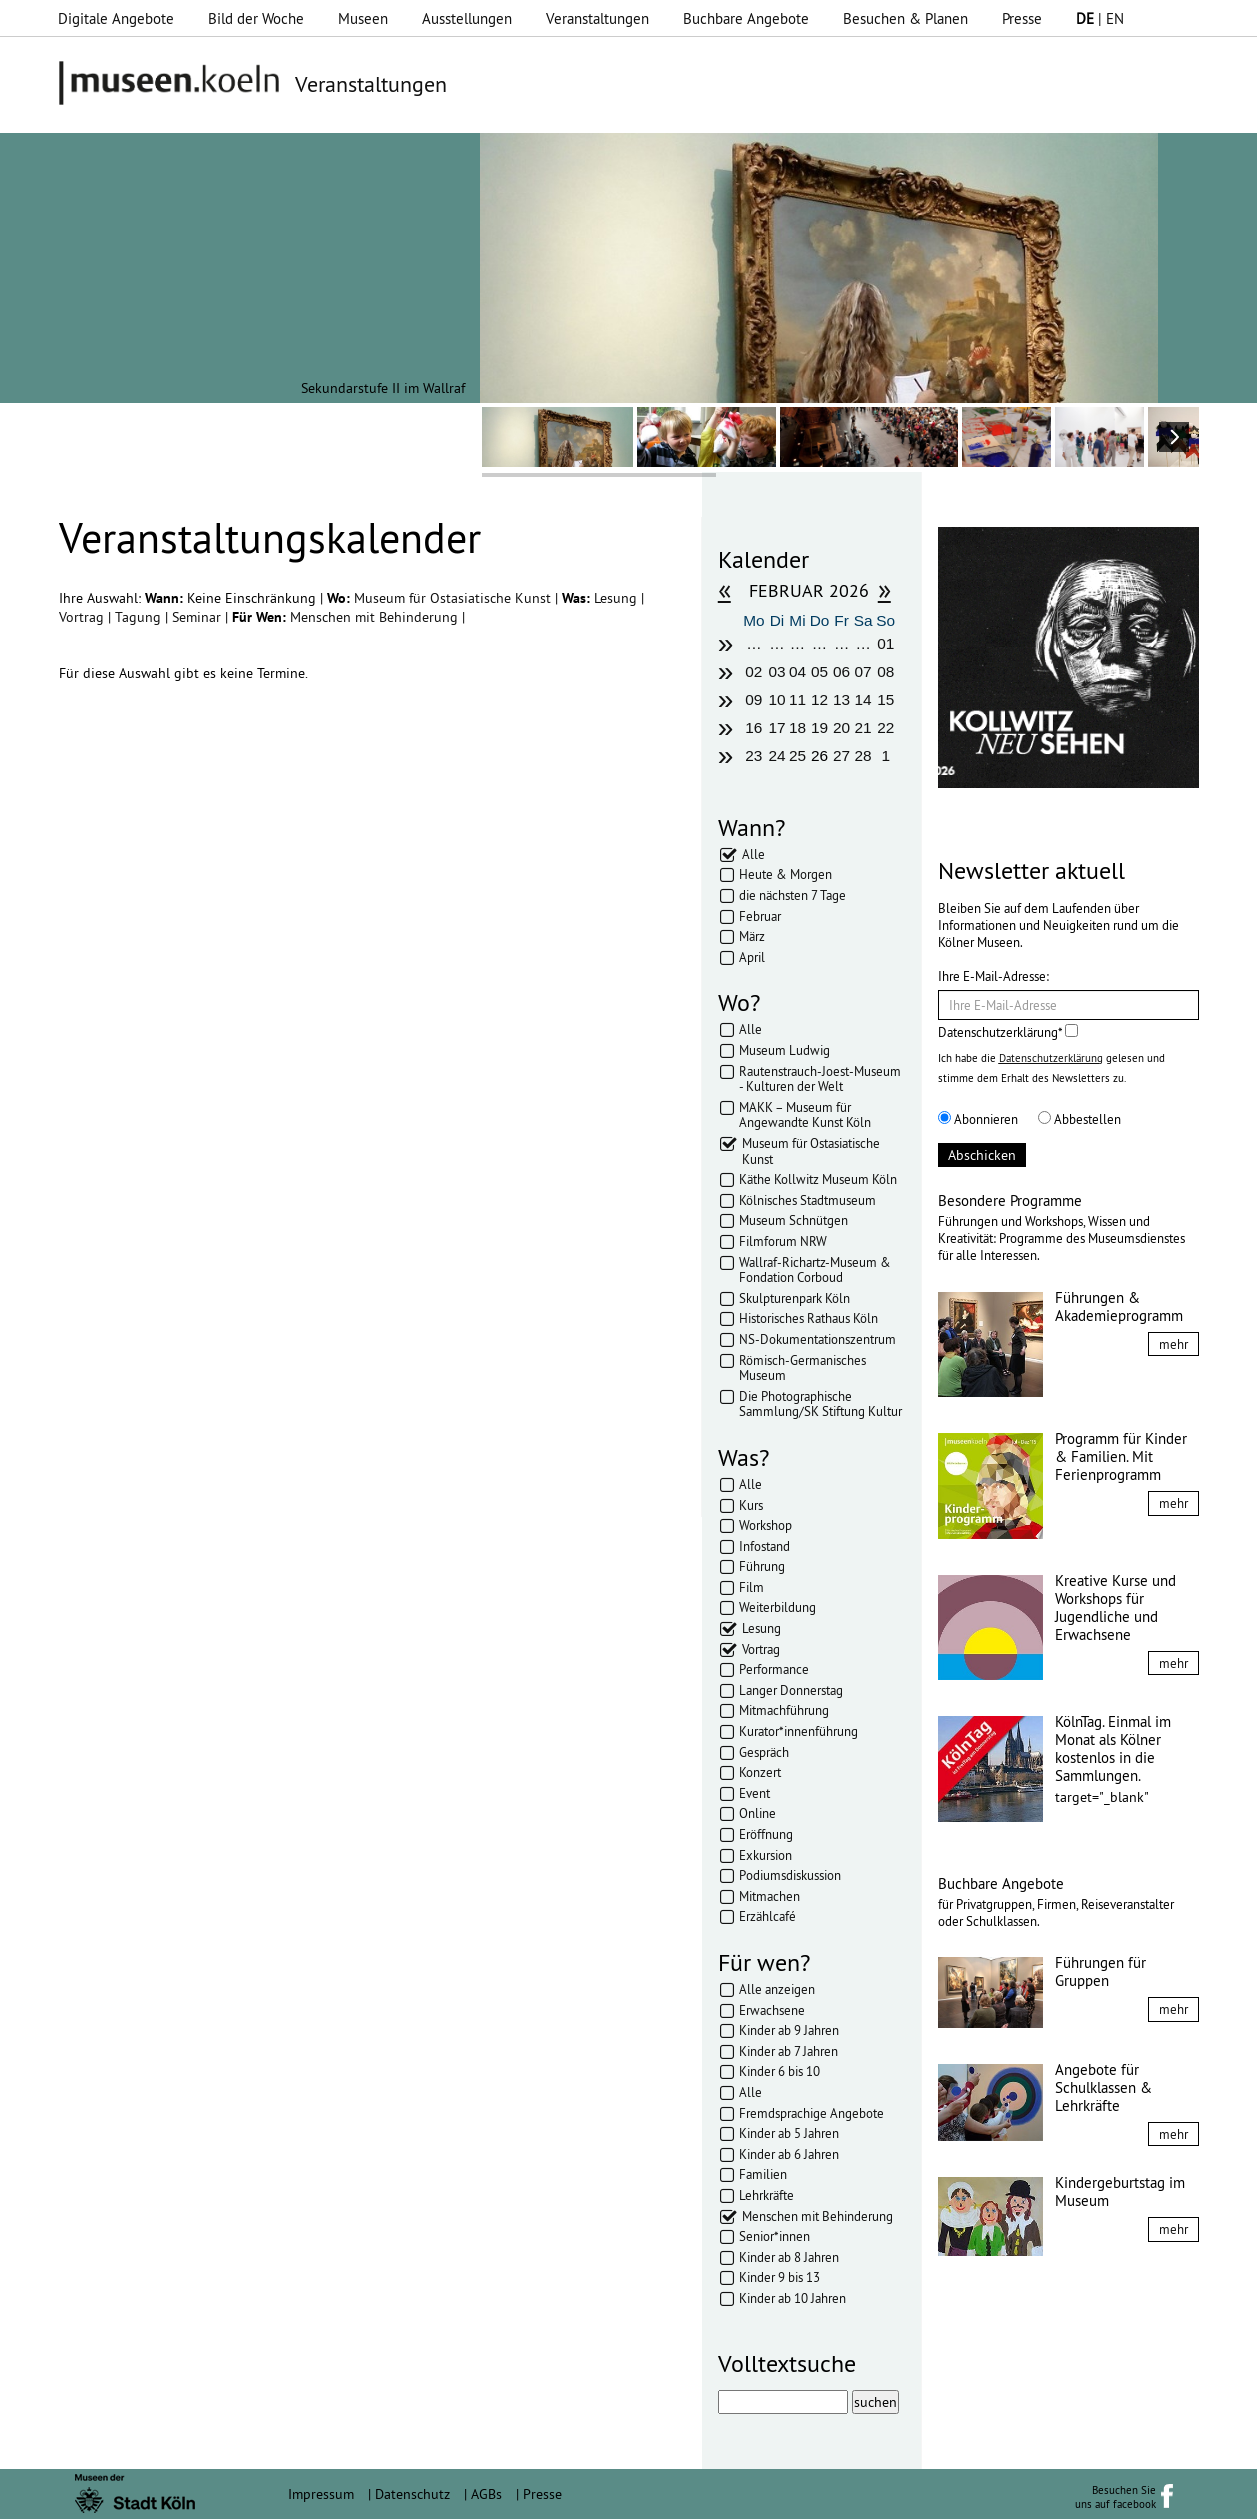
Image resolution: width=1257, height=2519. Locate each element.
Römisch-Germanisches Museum (802, 1368)
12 (819, 699)
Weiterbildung (777, 1607)
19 (819, 727)
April (752, 957)
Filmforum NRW (783, 1241)
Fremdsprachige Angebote (811, 2113)
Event (754, 1793)
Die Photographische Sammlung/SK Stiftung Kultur (820, 1404)
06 (841, 671)
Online (757, 1813)
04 (797, 671)
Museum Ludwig (784, 1050)
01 (885, 643)
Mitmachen (769, 1896)
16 (753, 727)
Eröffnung (766, 1834)
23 (753, 755)
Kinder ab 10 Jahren (792, 2298)
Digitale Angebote (116, 18)
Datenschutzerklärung (1051, 1058)
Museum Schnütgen (793, 1220)
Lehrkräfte (766, 2195)
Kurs (751, 1505)
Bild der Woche (256, 18)
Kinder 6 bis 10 (779, 2071)
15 (885, 699)
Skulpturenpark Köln (794, 1298)
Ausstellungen (467, 18)
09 (753, 699)
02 (753, 671)
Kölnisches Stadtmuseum (807, 1200)
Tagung (140, 617)
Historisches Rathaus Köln (808, 1318)
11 (797, 699)
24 (776, 755)
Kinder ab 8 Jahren (789, 2257)
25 (797, 755)
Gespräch (764, 1752)
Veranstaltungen (597, 18)
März (752, 936)
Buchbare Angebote (746, 18)
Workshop (765, 1525)
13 (841, 699)
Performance (774, 1669)
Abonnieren (978, 1119)
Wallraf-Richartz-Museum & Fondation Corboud (815, 1270)
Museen (363, 18)
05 (819, 671)
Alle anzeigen (777, 1989)
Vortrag (83, 617)
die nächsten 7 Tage (792, 895)
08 (885, 671)
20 (841, 727)
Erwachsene (772, 2010)
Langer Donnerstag (791, 1690)
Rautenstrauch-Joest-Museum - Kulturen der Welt (820, 1079)
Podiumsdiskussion (790, 1875)
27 (841, 755)
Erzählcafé (767, 1916)
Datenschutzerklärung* (1008, 1032)
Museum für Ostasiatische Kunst (454, 598)
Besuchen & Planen (905, 18)
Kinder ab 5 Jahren (789, 2133)
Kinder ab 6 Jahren (789, 2154)
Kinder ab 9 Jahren (789, 2030)
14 (863, 699)
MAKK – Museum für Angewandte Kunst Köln (805, 1115)
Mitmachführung (784, 1710)
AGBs (486, 2494)
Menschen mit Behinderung (376, 617)
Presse (1022, 18)
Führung (762, 1566)
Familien (763, 2174)
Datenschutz (412, 2494)
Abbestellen (1079, 1119)
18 (797, 727)
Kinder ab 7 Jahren (788, 2051)
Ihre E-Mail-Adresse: (993, 976)
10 (776, 699)
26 (819, 755)
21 (863, 727)
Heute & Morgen (785, 874)
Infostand (764, 1546)
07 (863, 671)
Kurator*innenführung (798, 1731)
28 (863, 755)
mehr (1173, 1344)
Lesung (617, 598)
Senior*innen (774, 2236)
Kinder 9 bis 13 (779, 2277)
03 (776, 671)
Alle (753, 854)
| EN (1100, 18)
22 (885, 727)
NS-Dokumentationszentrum (817, 1339)
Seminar (198, 617)
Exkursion (765, 1855)
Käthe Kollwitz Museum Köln (818, 1179)
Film (751, 1587)
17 (776, 727)
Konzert (760, 1772)
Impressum (321, 2494)
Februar (760, 916)
